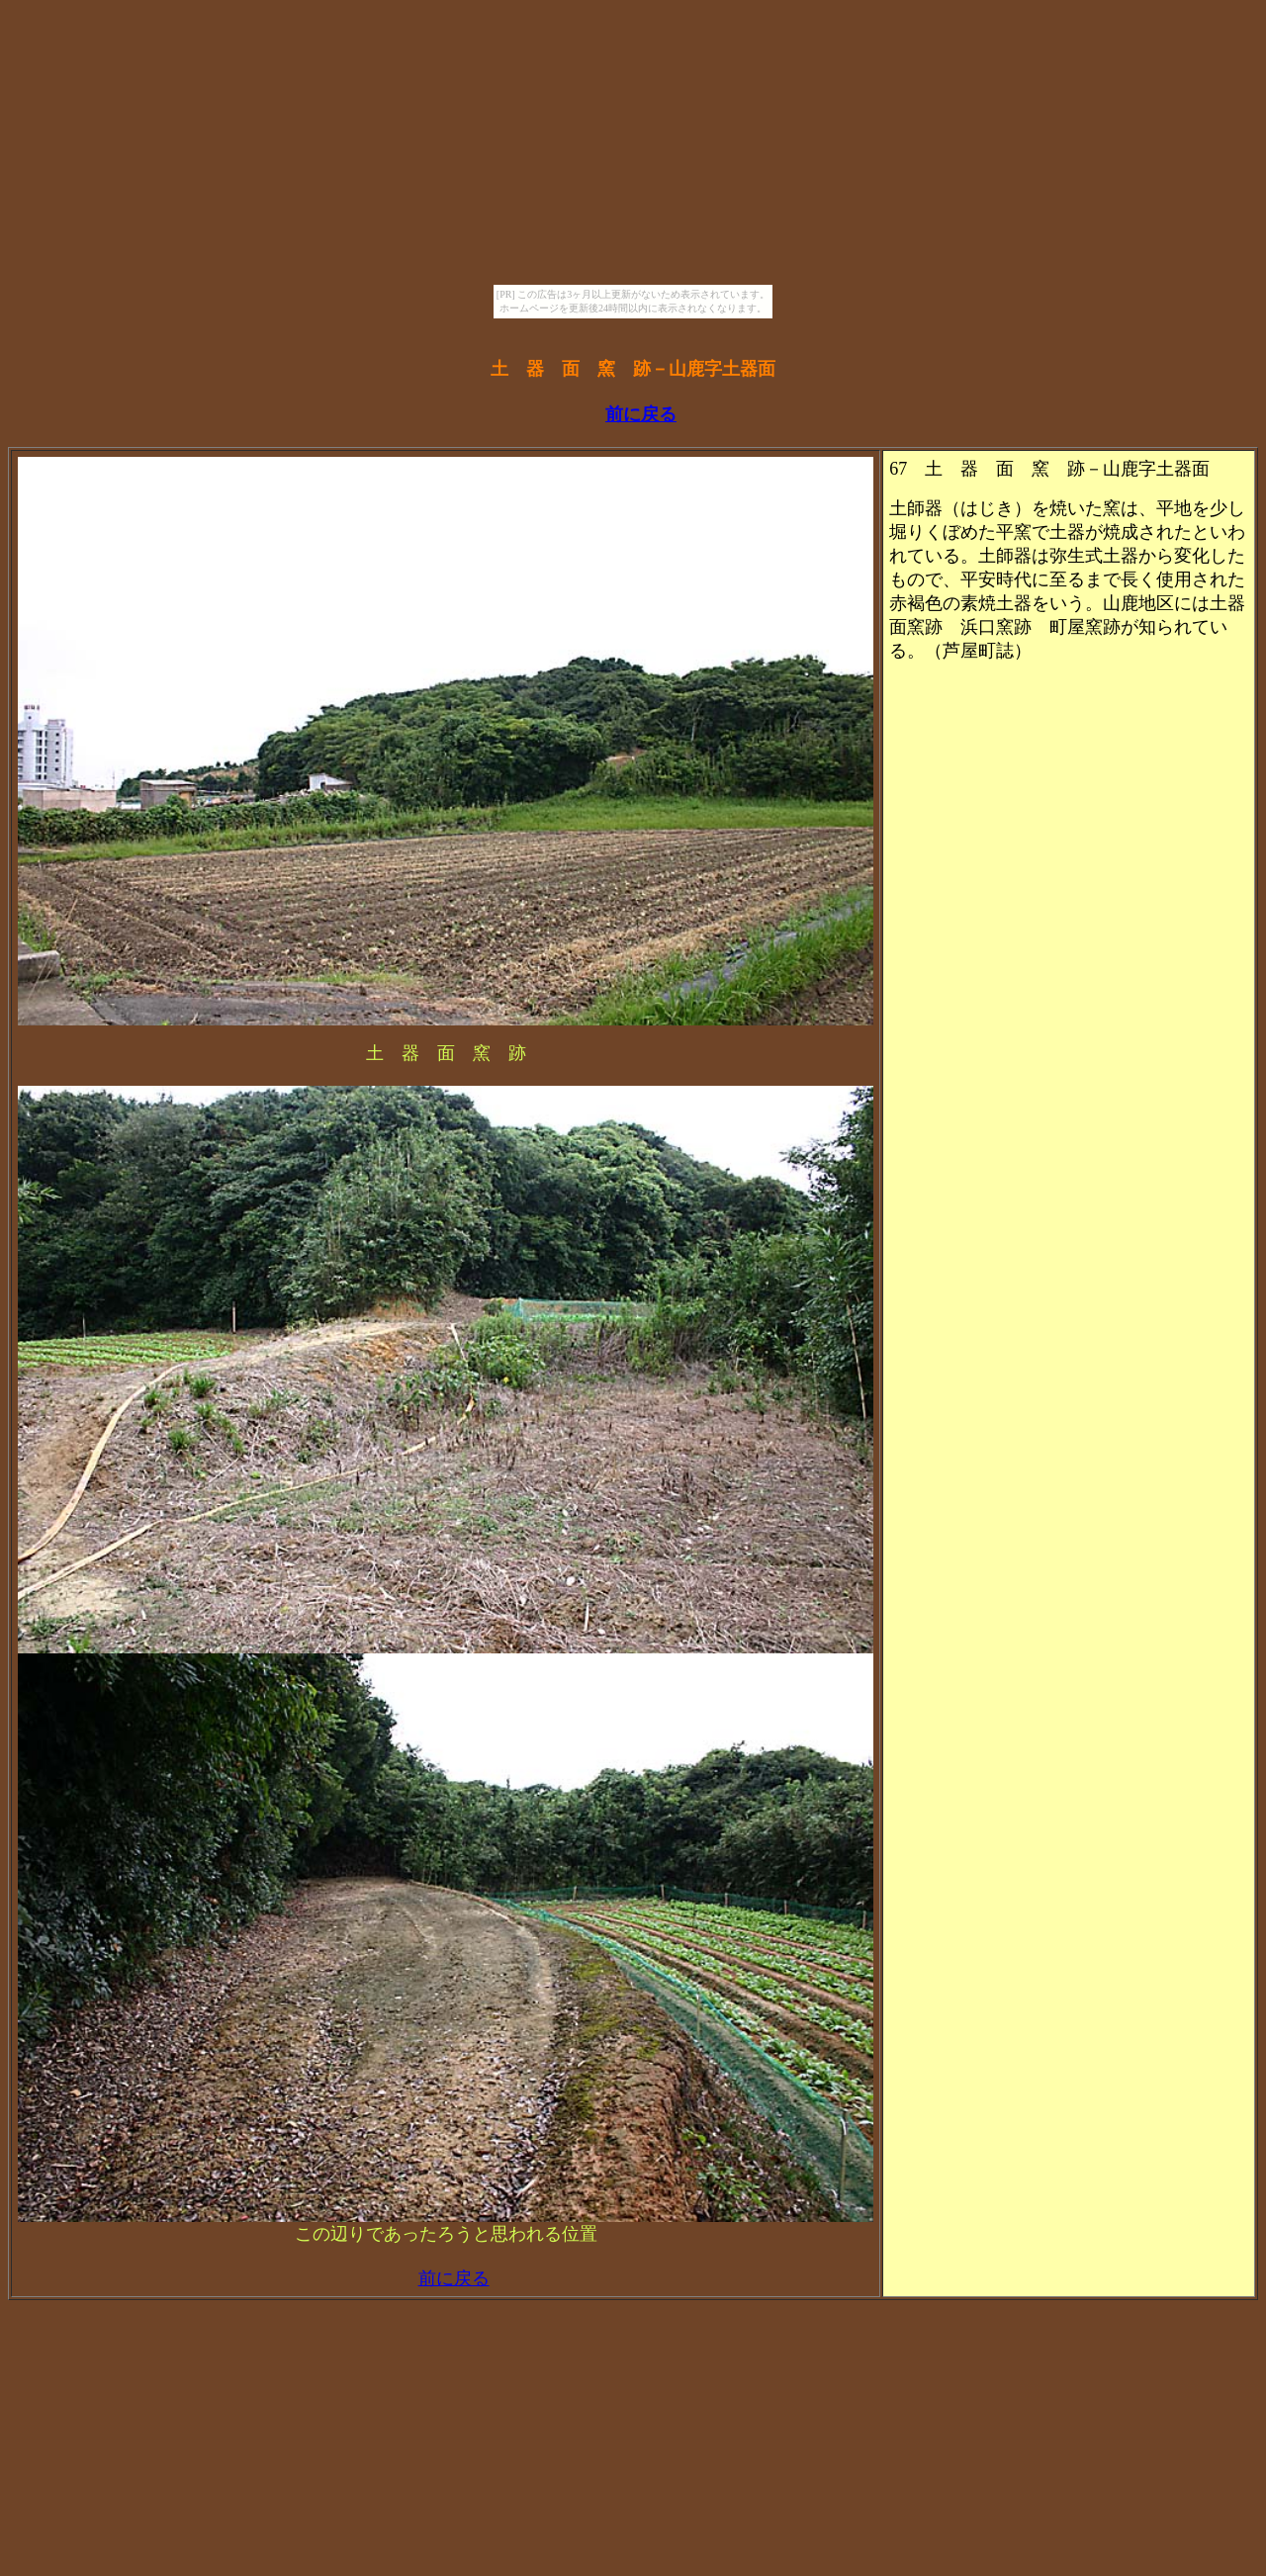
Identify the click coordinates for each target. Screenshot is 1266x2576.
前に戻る (641, 414)
